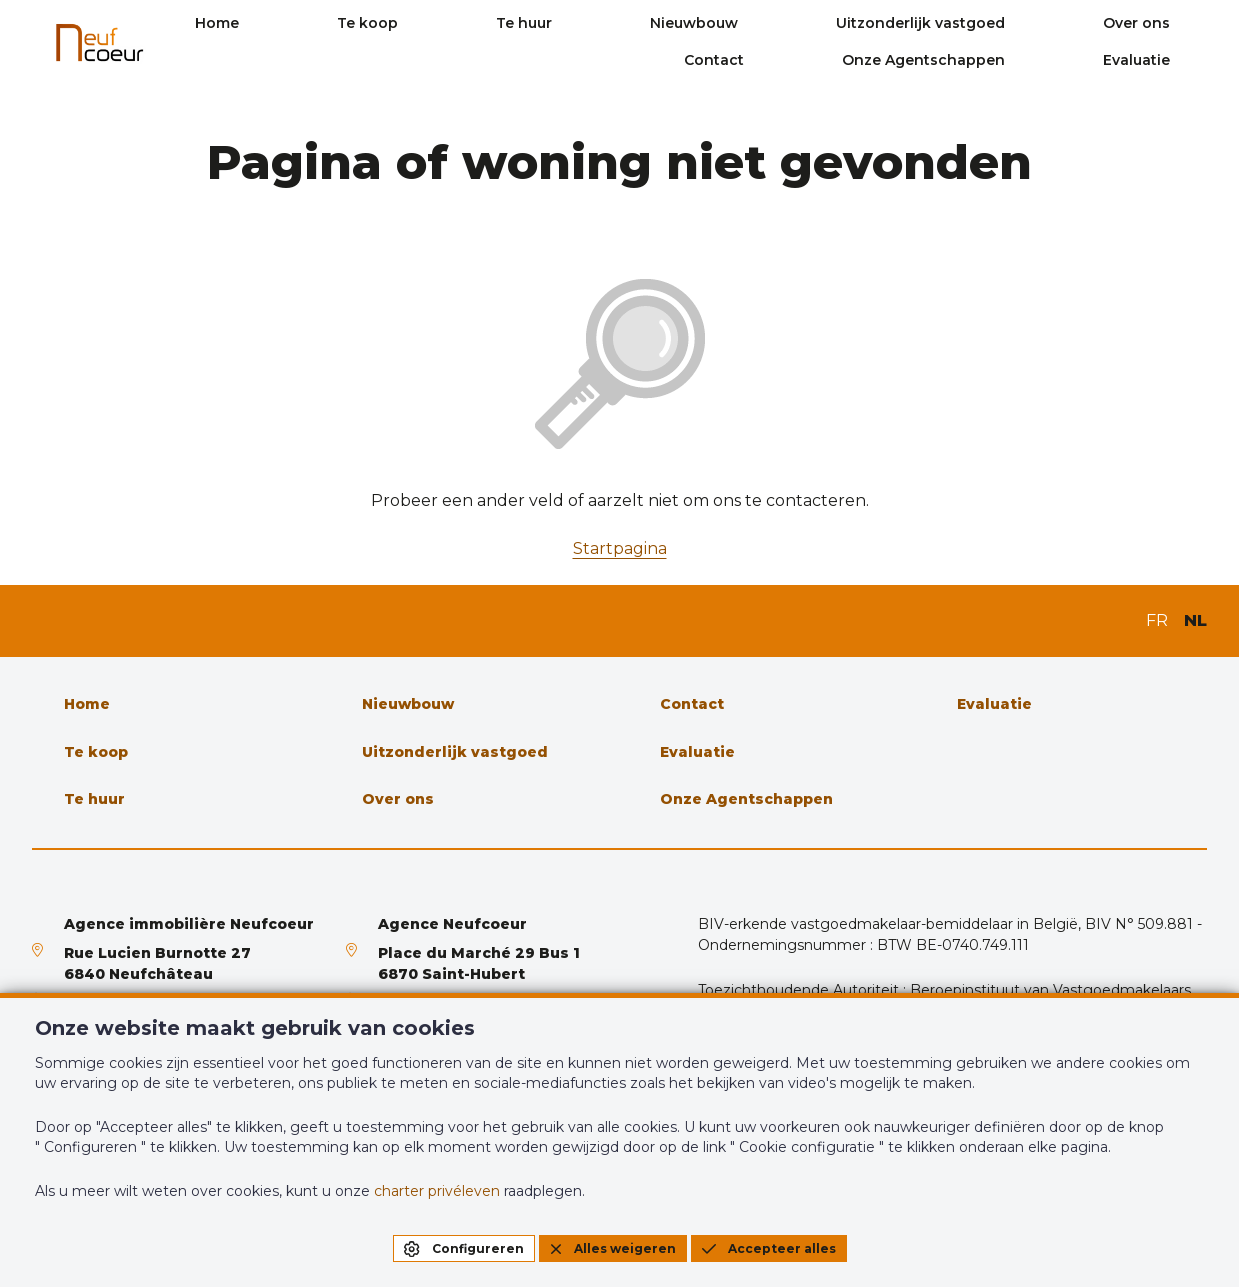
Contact (1177, 23)
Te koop (496, 23)
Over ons (1065, 23)
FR (1157, 620)
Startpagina (620, 548)
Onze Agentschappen (1010, 60)
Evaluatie (1173, 60)
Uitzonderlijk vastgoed (899, 23)
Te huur (603, 23)
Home (396, 23)
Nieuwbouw (723, 23)
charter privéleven (437, 1191)
